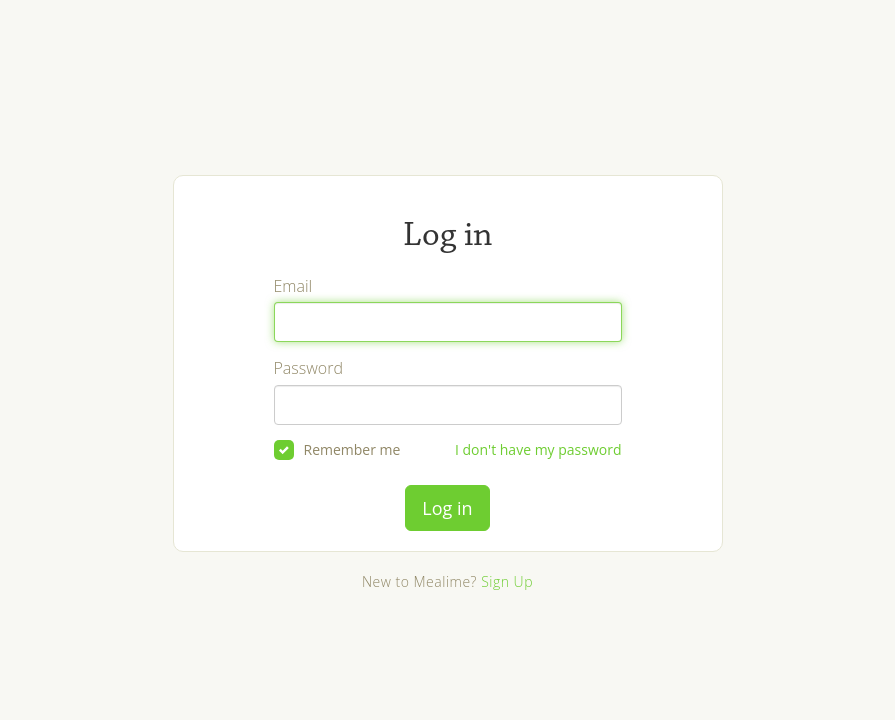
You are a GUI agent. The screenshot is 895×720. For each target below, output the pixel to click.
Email (293, 286)
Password (308, 368)
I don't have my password (538, 449)
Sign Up (507, 581)
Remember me (337, 450)
